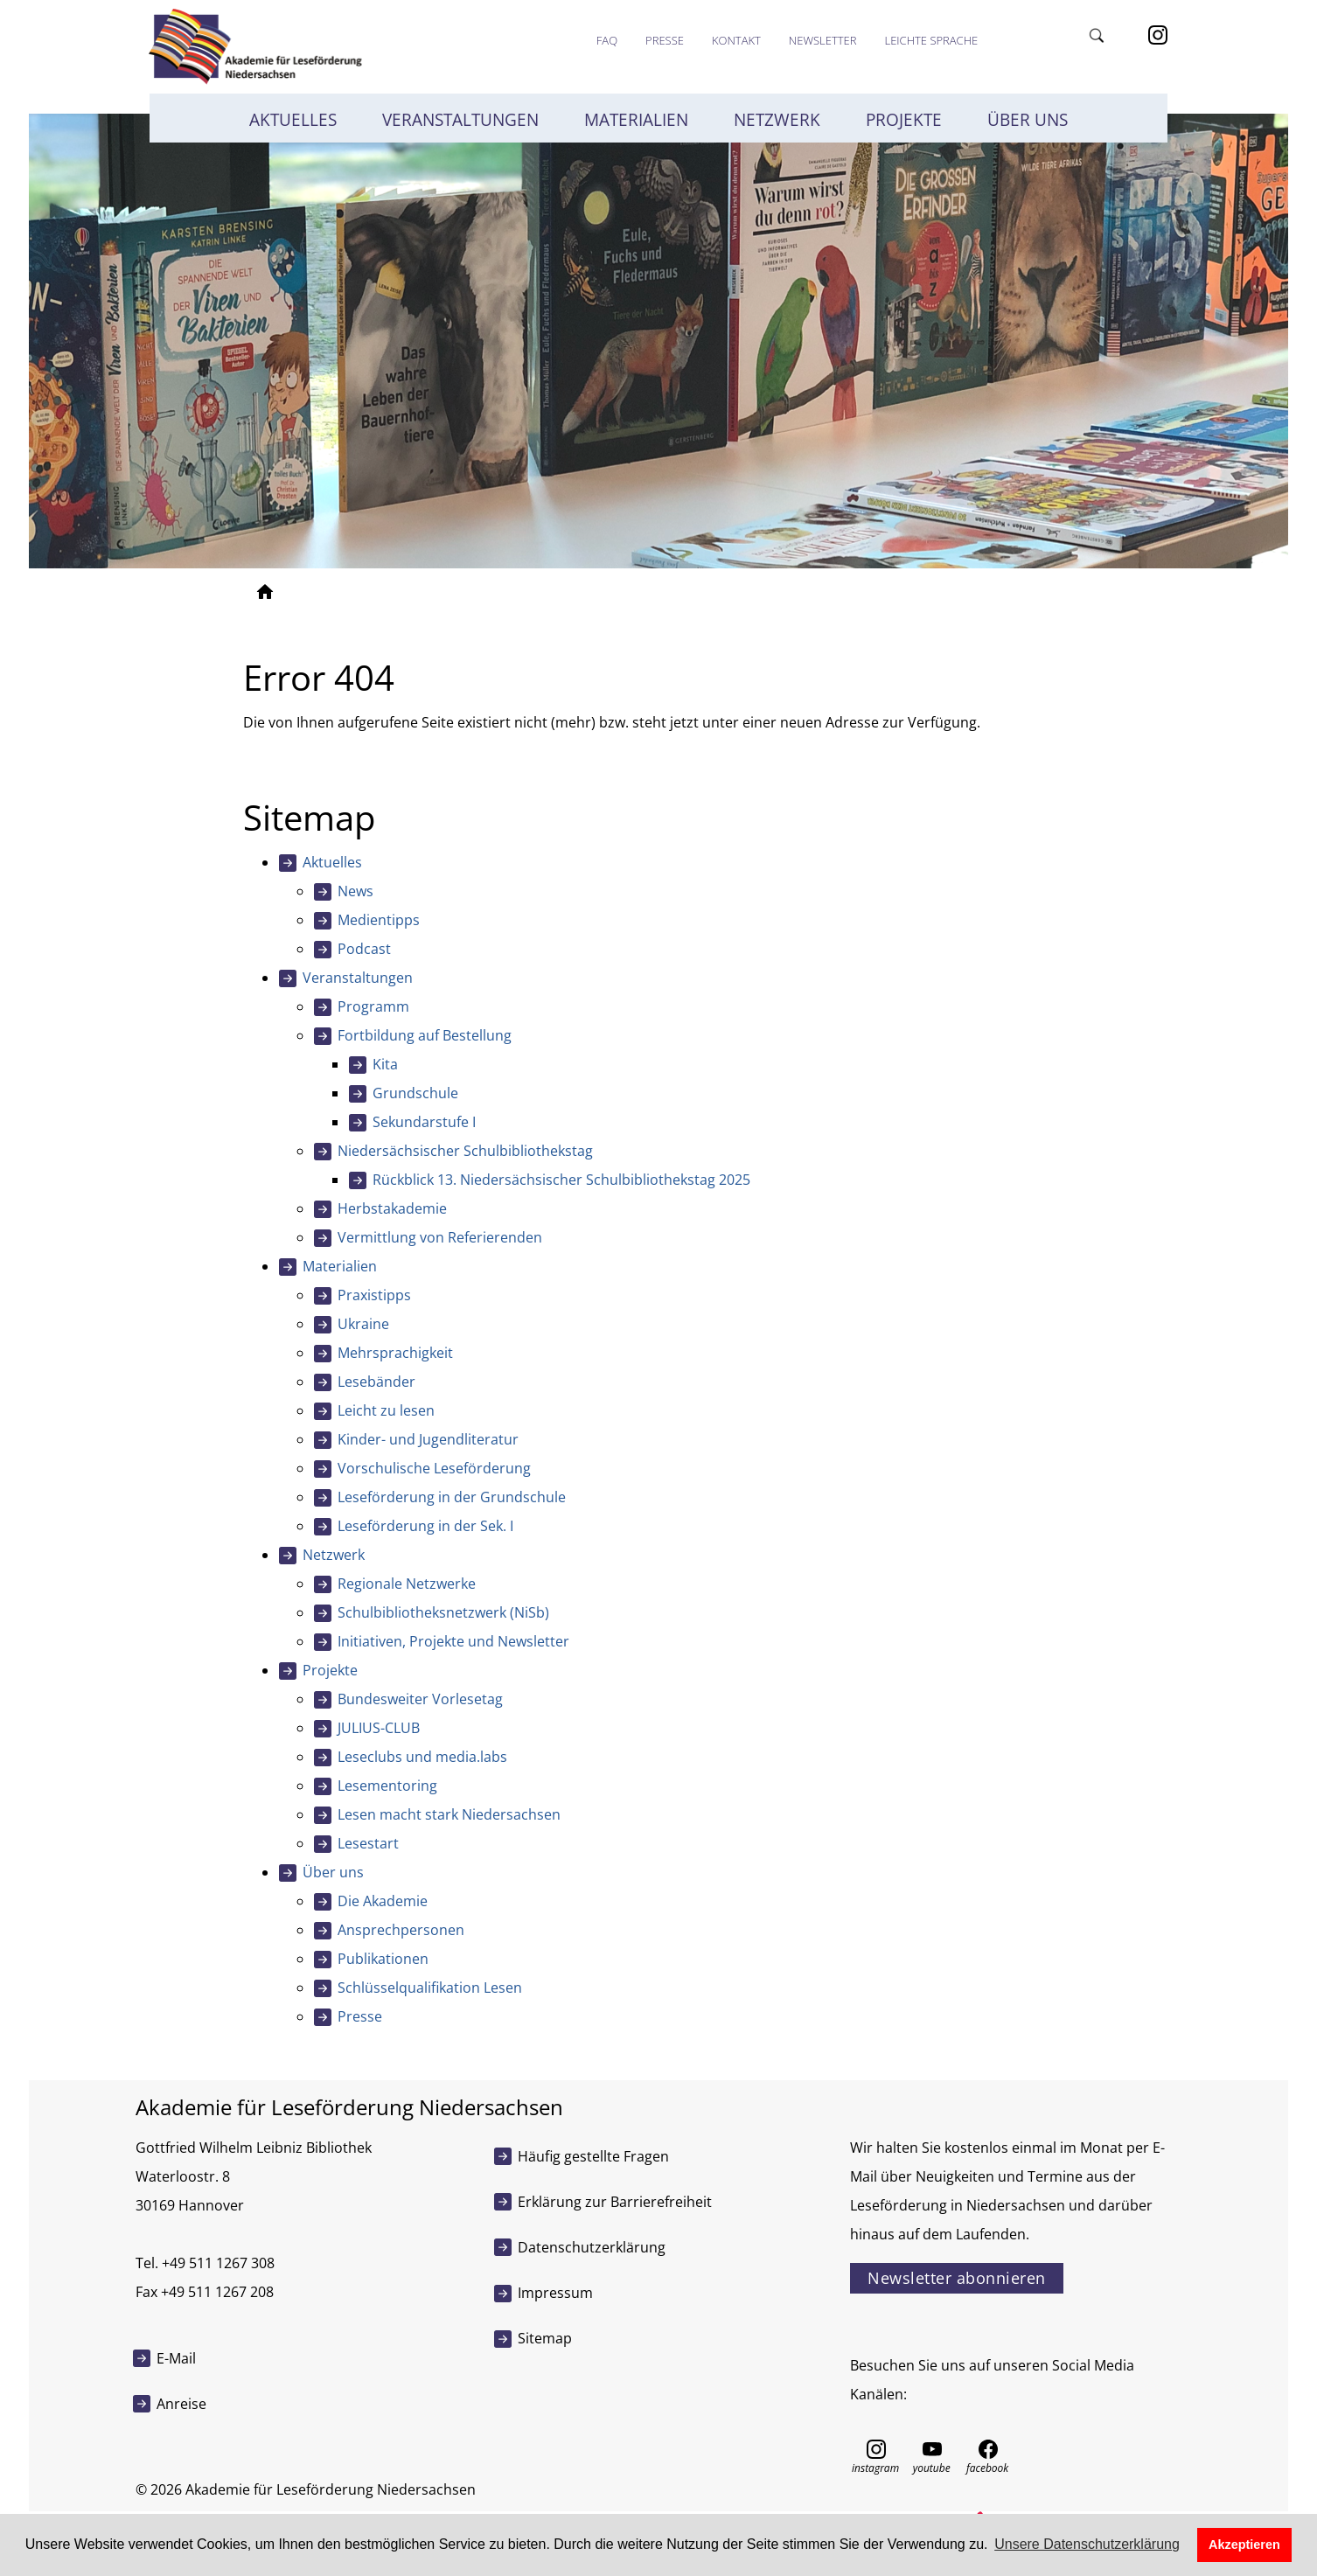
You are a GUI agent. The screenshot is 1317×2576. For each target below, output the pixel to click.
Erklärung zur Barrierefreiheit (615, 2201)
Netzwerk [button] (777, 119)
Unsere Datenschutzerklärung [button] (1087, 2544)
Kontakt (736, 40)
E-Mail (176, 2358)
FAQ (606, 40)
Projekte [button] (904, 119)
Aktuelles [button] (293, 119)
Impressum (555, 2292)
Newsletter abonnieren (957, 2277)
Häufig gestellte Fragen (593, 2156)
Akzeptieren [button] (1244, 2545)
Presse (664, 40)
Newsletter (823, 40)
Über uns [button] (1027, 119)
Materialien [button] (636, 119)
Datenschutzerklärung (591, 2247)
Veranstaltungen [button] (460, 119)
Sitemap (545, 2338)
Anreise (181, 2403)
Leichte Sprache (931, 40)
